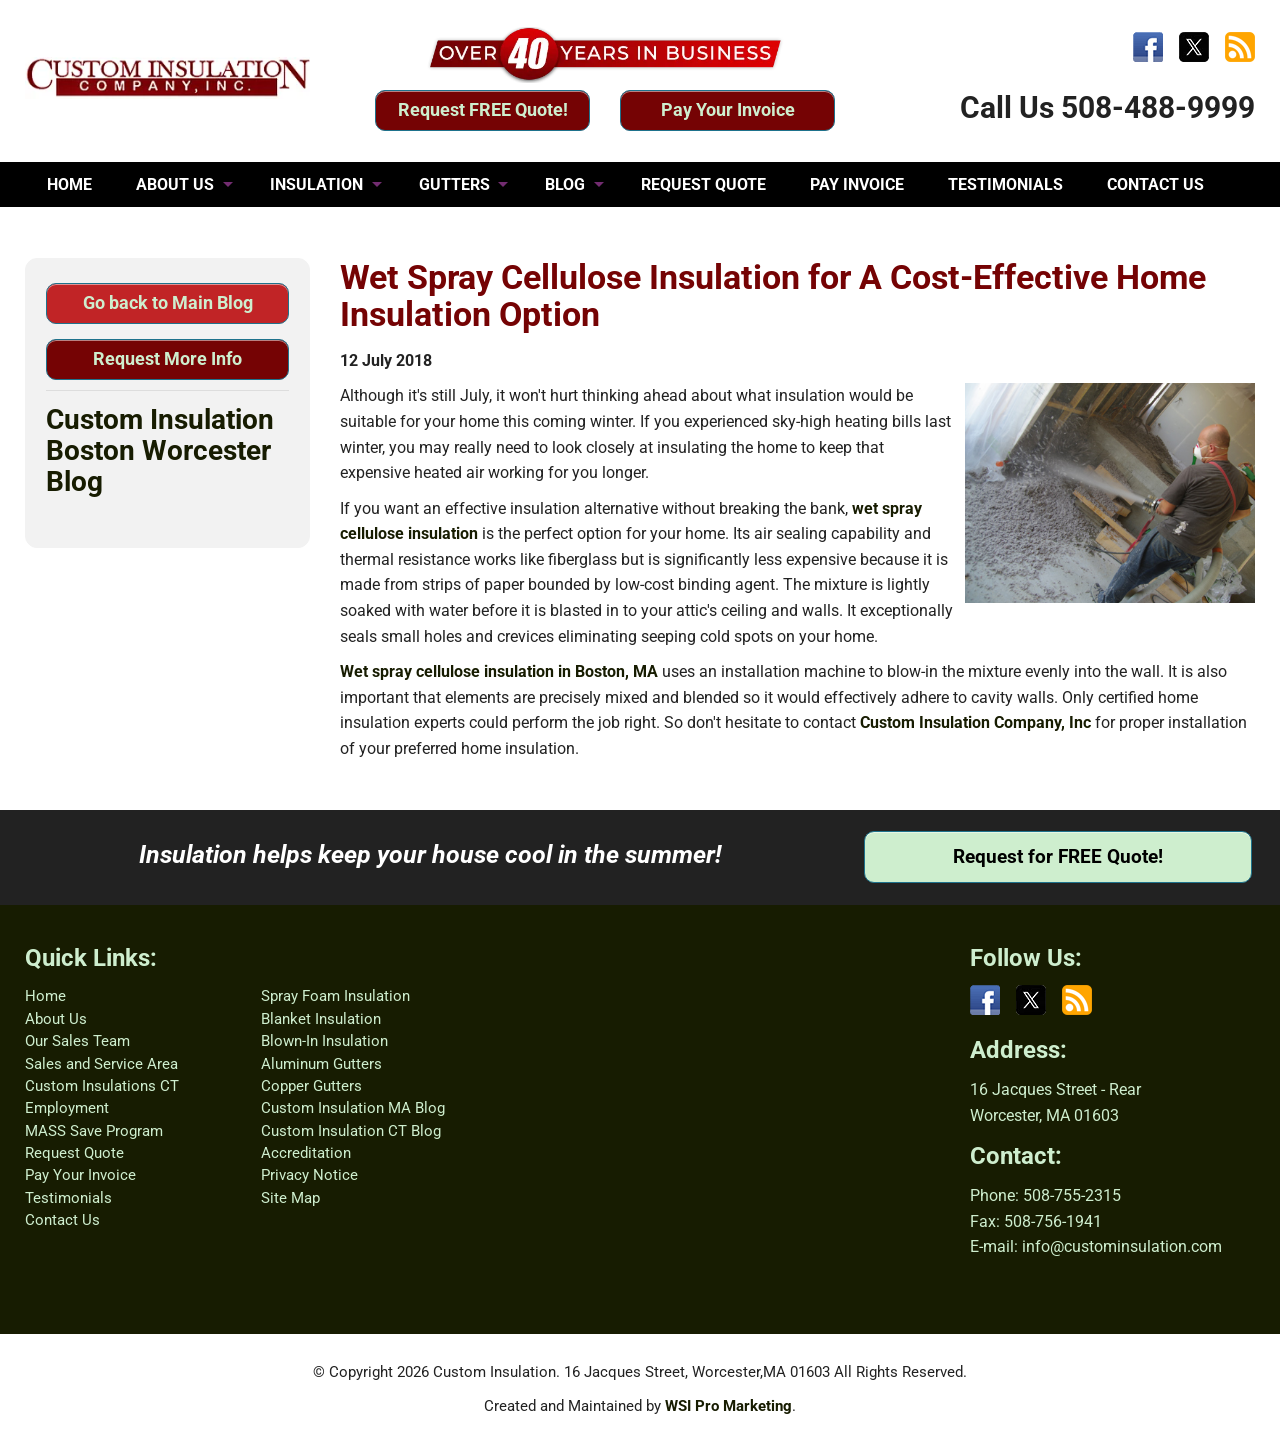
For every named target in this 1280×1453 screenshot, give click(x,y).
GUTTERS (454, 184)
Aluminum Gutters (321, 1064)
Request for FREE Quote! (1058, 856)
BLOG (565, 184)
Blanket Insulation (321, 1019)
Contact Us (62, 1220)
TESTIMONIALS (1005, 184)
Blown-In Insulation (324, 1041)
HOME (69, 184)
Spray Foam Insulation (335, 996)
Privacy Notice (309, 1175)
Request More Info (167, 358)
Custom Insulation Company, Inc (975, 722)
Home (45, 996)
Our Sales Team (77, 1041)
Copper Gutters (311, 1086)
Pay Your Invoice (728, 109)
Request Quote (74, 1153)
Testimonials (68, 1198)
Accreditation (306, 1153)
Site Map (290, 1198)
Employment (67, 1108)
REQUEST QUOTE (703, 184)
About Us (56, 1019)
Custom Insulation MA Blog (353, 1108)
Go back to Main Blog (168, 302)
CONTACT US (1155, 184)
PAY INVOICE (857, 184)
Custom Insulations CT (102, 1086)
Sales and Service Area (101, 1064)
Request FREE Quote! (483, 109)
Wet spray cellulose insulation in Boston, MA (499, 671)
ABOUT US (175, 184)
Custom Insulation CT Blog (351, 1131)
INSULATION (316, 184)
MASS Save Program (94, 1131)
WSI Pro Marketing (728, 1406)
